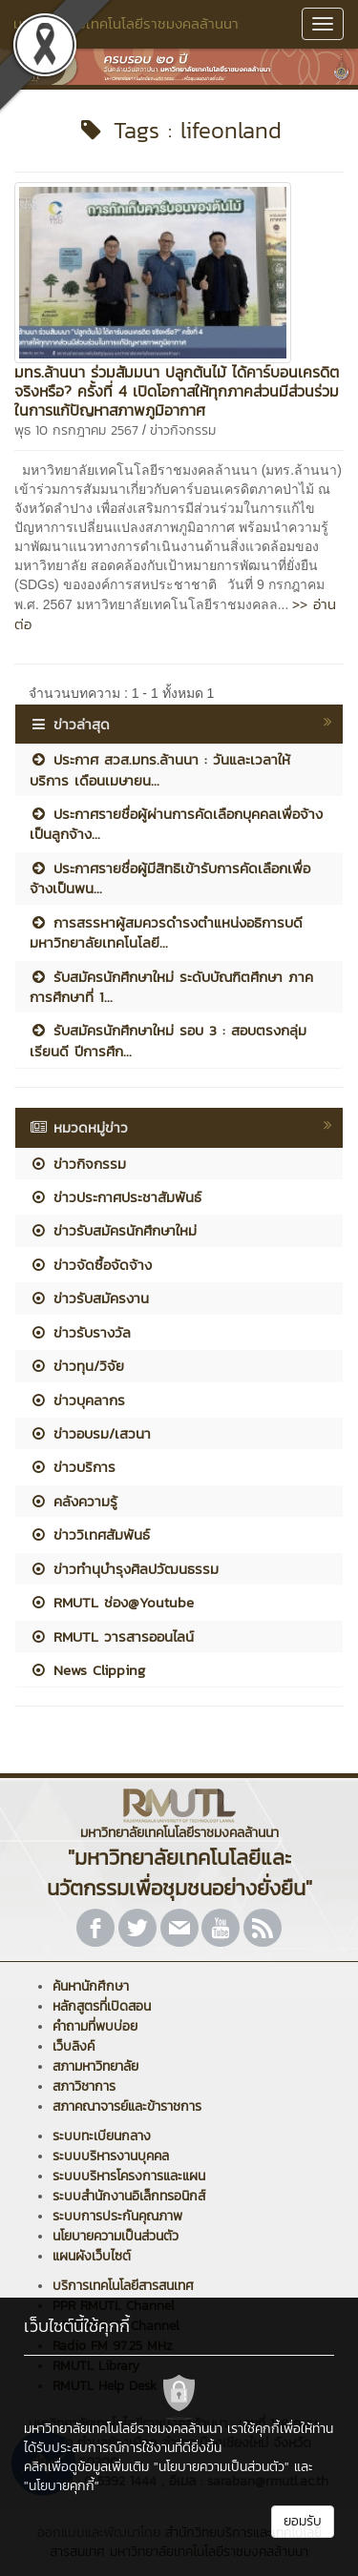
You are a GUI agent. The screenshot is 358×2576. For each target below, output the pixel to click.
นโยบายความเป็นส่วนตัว (116, 2236)
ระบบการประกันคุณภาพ (117, 2216)
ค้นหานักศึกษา (91, 1986)
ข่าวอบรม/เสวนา (90, 1433)
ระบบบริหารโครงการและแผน (129, 2176)
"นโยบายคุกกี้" (61, 2486)
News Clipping (87, 1670)
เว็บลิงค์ (74, 2046)
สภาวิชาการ (84, 2086)
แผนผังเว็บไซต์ (92, 2256)
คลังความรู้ (73, 1501)
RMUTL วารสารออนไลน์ (112, 1636)
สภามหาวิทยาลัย (95, 2066)
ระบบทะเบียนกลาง (102, 2136)
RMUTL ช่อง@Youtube (112, 1602)
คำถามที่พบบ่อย (95, 2026)
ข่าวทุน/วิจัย (77, 1366)
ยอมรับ (303, 2521)
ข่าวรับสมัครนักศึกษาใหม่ (113, 1230)
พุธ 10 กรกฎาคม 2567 (76, 430)
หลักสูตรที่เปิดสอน (102, 2006)
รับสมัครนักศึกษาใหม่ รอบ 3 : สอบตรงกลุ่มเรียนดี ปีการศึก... (168, 1040)
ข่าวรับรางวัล (80, 1332)
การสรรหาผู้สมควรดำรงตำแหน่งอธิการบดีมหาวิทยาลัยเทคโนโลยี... (166, 932)
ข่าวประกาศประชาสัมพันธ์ (115, 1197)
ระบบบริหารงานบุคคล (111, 2156)
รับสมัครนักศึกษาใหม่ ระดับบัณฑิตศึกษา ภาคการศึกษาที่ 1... (171, 987)
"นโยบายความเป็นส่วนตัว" (221, 2467)
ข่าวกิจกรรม (183, 430)
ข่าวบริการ (73, 1467)
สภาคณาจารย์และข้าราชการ (127, 2106)
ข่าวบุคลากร (77, 1400)
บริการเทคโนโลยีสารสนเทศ (123, 2286)
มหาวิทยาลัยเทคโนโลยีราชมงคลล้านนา (126, 23)
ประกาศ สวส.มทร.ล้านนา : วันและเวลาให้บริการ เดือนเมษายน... (160, 769)
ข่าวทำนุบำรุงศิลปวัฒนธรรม (124, 1569)
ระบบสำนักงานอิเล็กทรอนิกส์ (129, 2196)
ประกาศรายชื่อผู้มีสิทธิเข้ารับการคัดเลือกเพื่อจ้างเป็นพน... (170, 878)
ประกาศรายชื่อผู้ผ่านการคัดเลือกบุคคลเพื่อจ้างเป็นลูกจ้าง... (176, 824)
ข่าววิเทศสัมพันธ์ (90, 1534)
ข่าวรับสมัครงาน (89, 1298)
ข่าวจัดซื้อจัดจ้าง (91, 1265)
